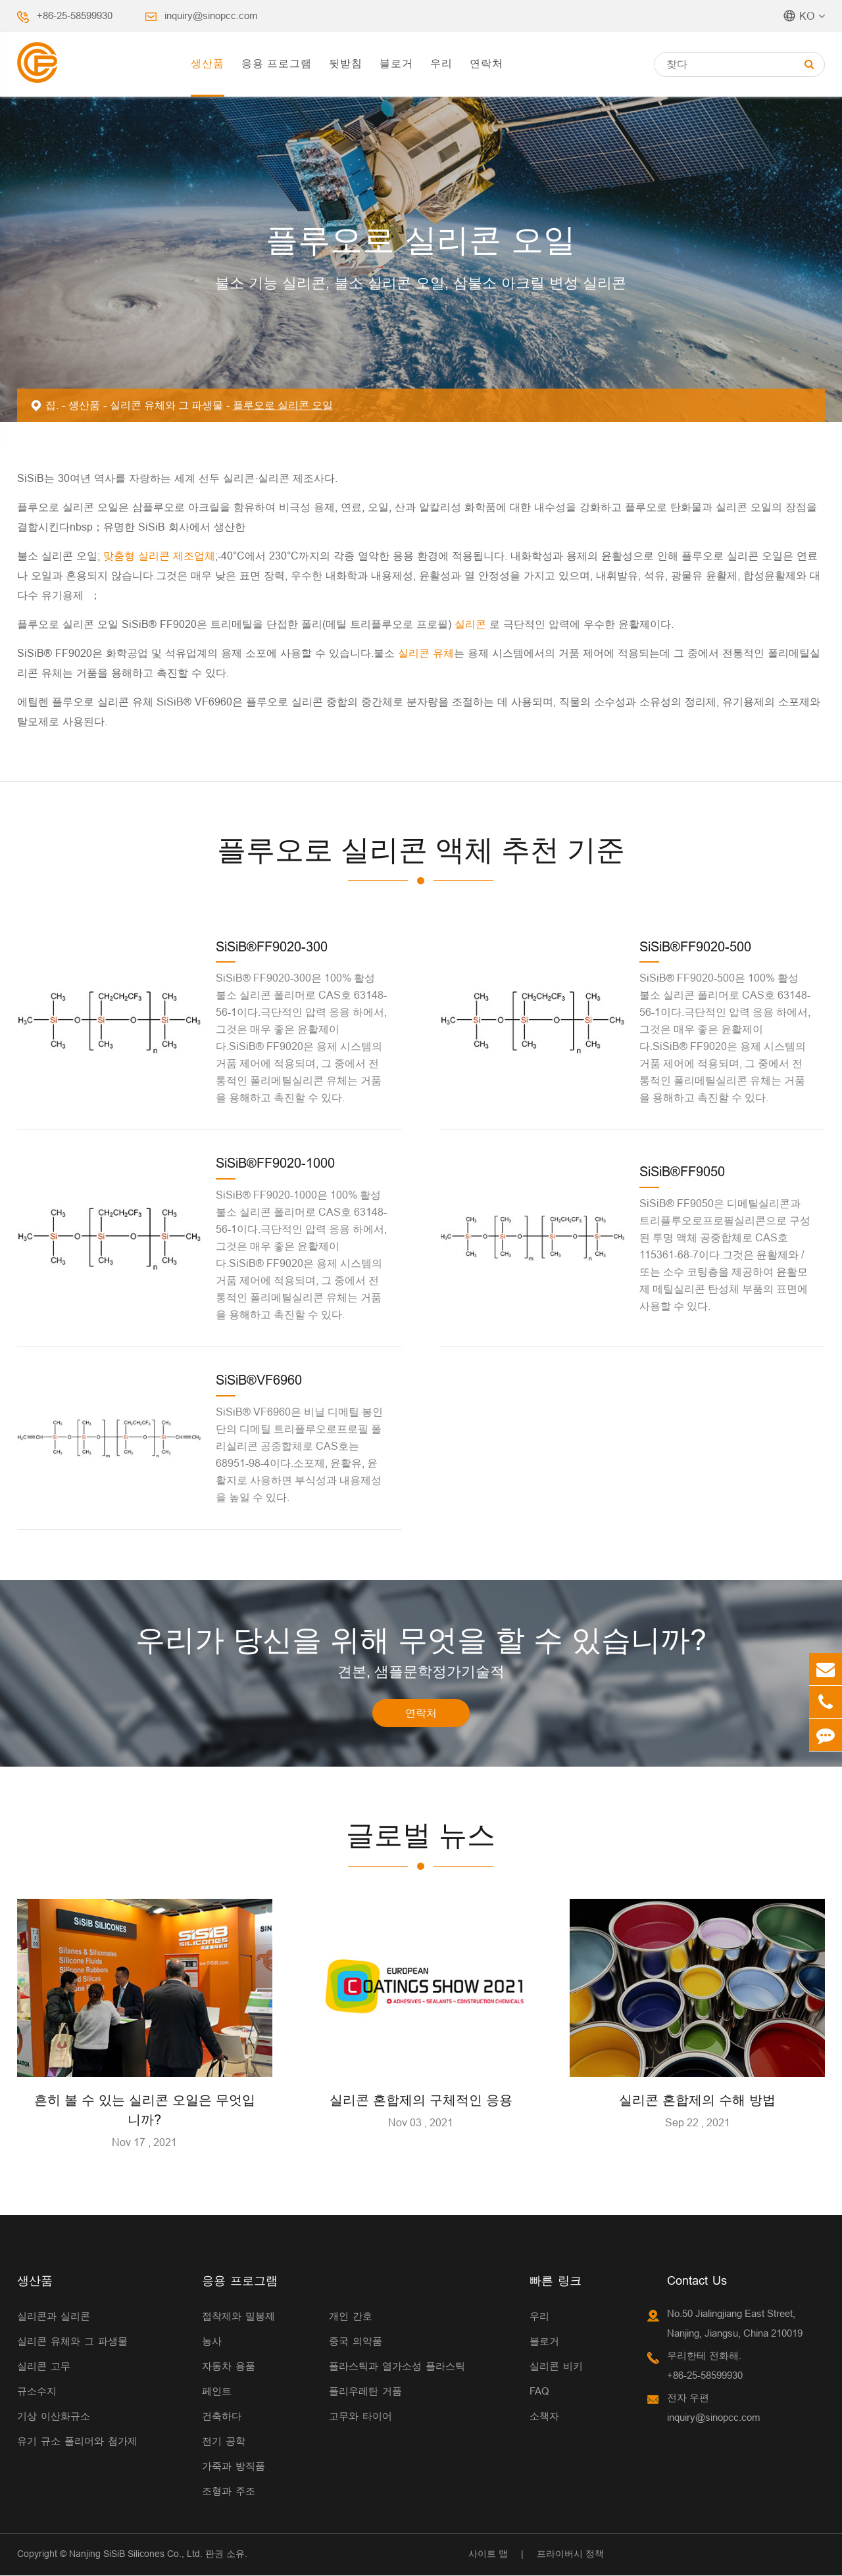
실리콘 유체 (424, 653)
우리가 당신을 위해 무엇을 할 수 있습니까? (421, 1640)
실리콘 (472, 624)
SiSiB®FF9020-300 (272, 946)
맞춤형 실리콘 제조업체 (157, 555)
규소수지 (37, 2391)
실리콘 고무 (43, 2366)
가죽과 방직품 (233, 2466)
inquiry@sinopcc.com (211, 15)
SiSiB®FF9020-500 (695, 946)
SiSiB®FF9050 (682, 1171)
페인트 (217, 2391)
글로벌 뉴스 (421, 1836)
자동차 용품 (228, 2366)
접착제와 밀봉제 (238, 2316)
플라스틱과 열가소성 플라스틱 (397, 2366)
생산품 (207, 63)
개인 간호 (350, 2316)
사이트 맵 (488, 2554)
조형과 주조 (228, 2491)
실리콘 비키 (556, 2366)
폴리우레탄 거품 (365, 2391)
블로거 (396, 63)
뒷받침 (345, 63)
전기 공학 (223, 2441)
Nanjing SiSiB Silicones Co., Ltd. (136, 2554)
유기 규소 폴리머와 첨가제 (77, 2441)
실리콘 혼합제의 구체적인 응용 (421, 2100)
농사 (212, 2341)
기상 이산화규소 (53, 2416)
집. (52, 405)
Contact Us (697, 2281)
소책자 (544, 2416)
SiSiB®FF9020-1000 (275, 1162)
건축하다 (221, 2416)
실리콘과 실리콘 (53, 2316)
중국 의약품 (355, 2341)
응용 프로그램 (276, 63)
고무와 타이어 (360, 2416)
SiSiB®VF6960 (259, 1379)
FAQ (539, 2391)
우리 (441, 63)
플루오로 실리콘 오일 (283, 405)
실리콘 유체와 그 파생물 (166, 405)
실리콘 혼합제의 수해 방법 (697, 2100)
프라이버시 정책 (570, 2554)
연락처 (486, 63)
